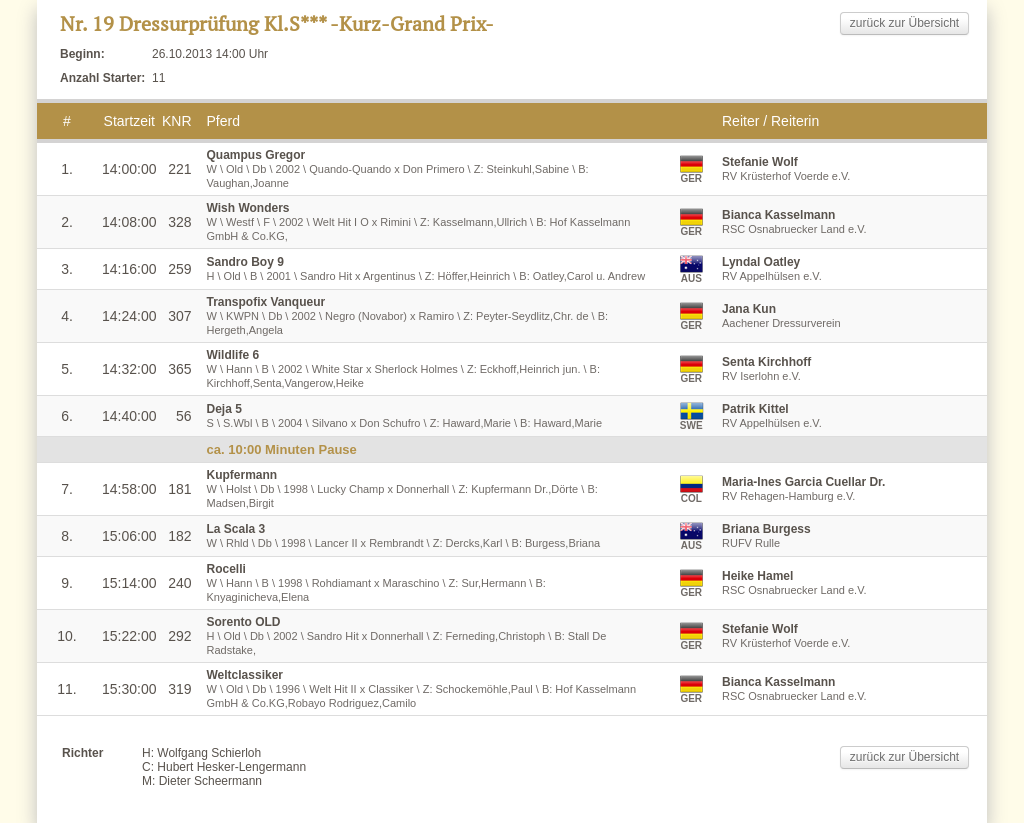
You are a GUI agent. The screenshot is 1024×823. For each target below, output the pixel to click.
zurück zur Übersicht (904, 23)
